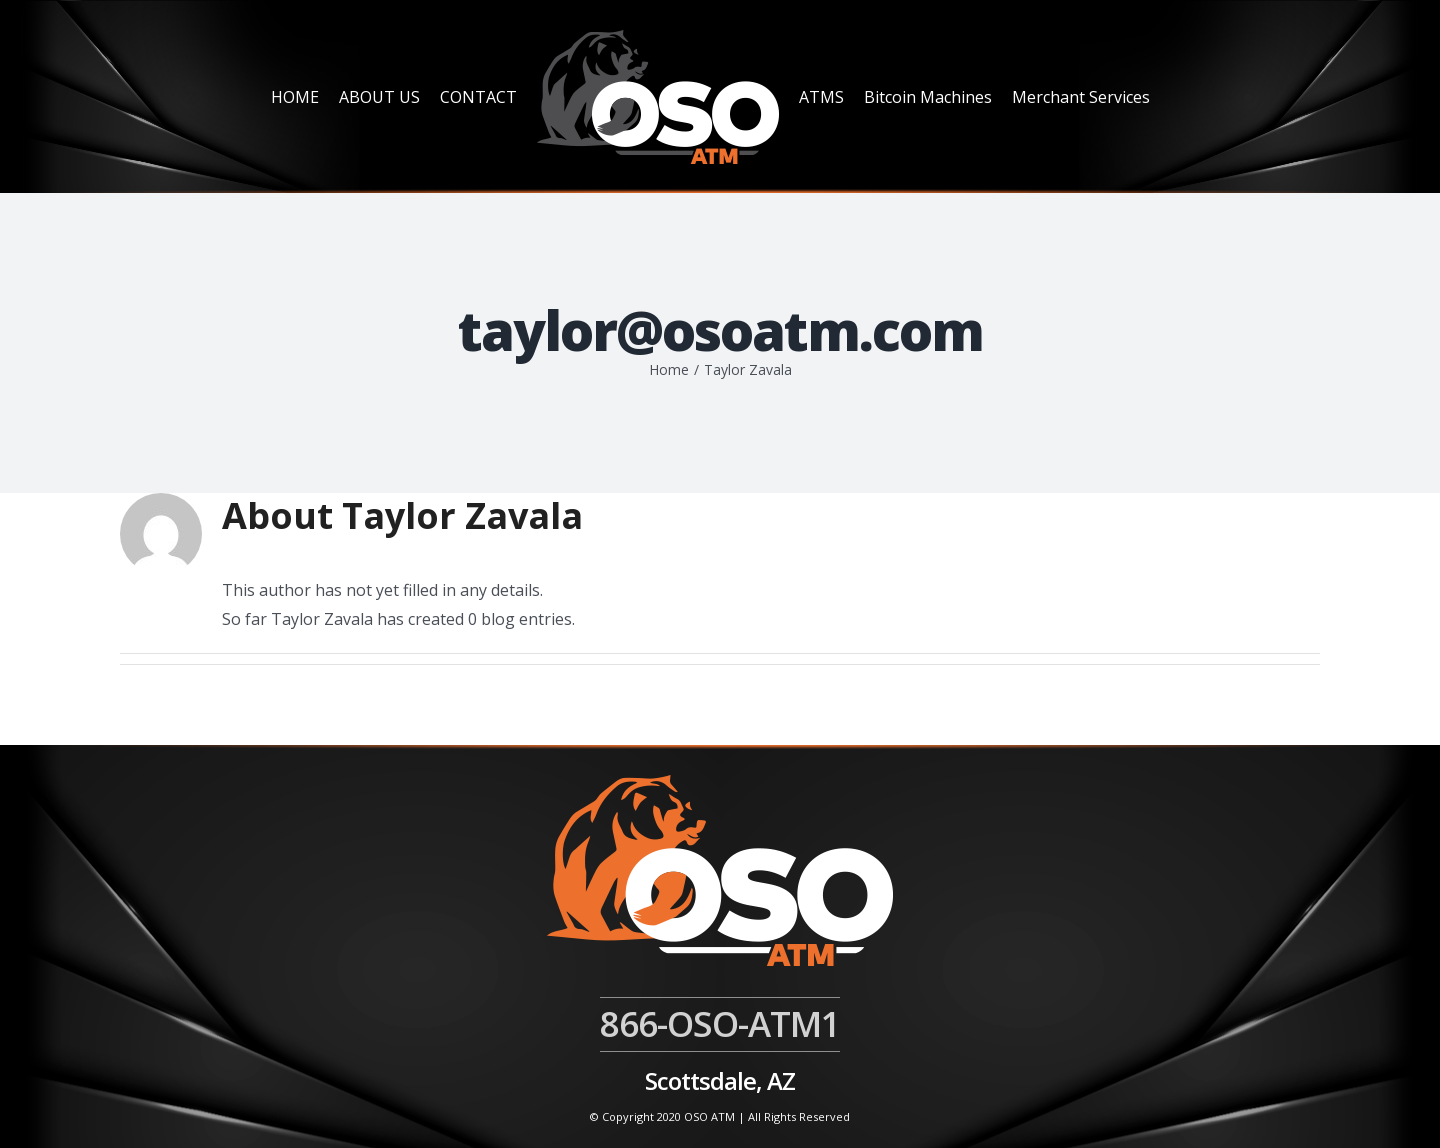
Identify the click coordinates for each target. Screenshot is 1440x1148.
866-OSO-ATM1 (720, 1023)
